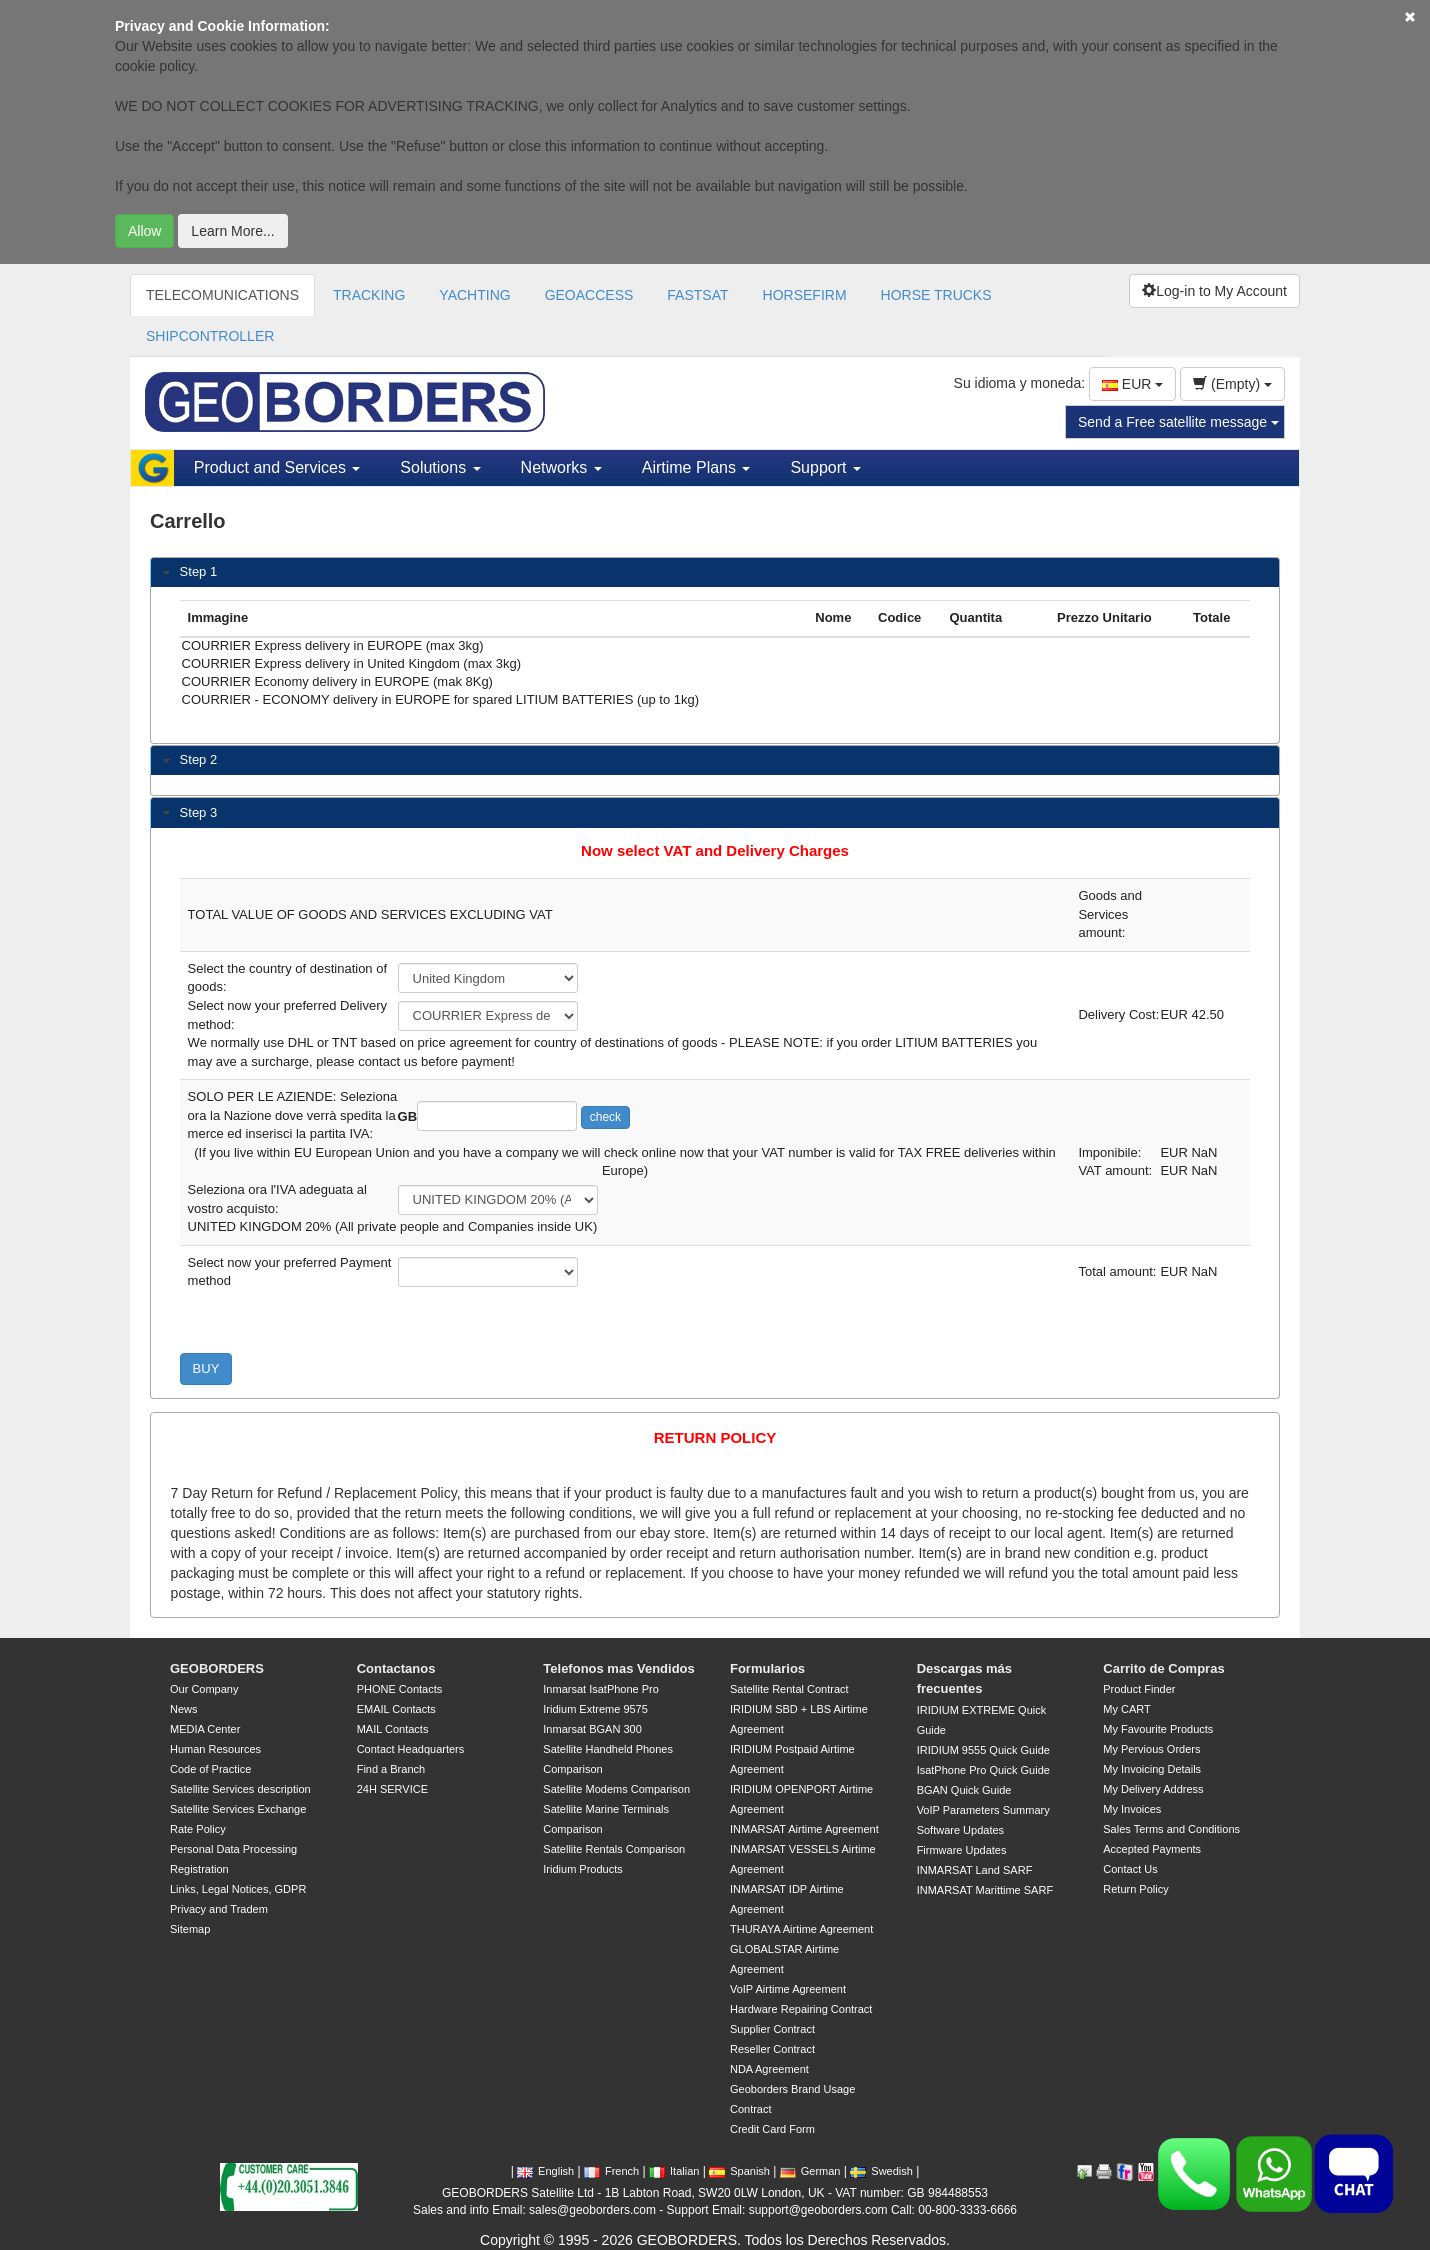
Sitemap (190, 1929)
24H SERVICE (392, 1789)
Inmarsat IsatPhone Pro (601, 1689)
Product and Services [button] (277, 467)
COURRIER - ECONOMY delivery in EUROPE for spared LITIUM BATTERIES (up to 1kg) (494, 701)
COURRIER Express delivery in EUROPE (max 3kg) (494, 647)
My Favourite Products (1158, 1729)
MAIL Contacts (393, 1729)
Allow (144, 231)
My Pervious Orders (1151, 1749)
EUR (1132, 384)
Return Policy (1135, 1889)
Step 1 (199, 571)
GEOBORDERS (217, 1668)
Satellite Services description (240, 1789)
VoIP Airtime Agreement (788, 1989)
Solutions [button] (440, 467)
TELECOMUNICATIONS (222, 295)
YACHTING (474, 295)
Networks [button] (561, 467)
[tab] (715, 573)
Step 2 (199, 759)
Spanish (739, 2171)
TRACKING (369, 295)
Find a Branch (391, 1769)
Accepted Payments (1152, 1849)
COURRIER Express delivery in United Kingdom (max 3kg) (494, 665)
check (605, 1117)
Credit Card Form (772, 2129)
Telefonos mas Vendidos (618, 1668)
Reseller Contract (772, 2049)
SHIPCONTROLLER (210, 336)
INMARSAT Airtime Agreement (804, 1829)
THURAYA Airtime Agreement (801, 1929)
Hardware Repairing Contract (801, 2009)
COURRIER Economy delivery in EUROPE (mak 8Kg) (494, 683)
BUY (206, 1368)
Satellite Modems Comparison (616, 1789)
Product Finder (1139, 1689)
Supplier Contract (772, 2029)
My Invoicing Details (1152, 1769)
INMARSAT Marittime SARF (985, 1890)
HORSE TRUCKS (936, 295)
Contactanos (396, 1668)
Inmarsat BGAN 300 (592, 1729)
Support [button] (825, 467)
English (545, 2171)
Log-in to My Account (1214, 291)
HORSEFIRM (805, 295)
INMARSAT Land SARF (975, 1870)
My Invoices (1132, 1809)
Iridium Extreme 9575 (595, 1709)
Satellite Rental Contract (789, 1689)
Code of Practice (210, 1769)
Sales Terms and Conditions (1171, 1829)
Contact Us (1130, 1869)
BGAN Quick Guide (964, 1790)
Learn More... (232, 231)
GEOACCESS (589, 295)
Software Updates (960, 1830)
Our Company (204, 1689)
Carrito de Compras (1163, 1668)
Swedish (881, 2171)
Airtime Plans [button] (696, 467)
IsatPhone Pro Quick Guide (983, 1770)
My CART (1126, 1709)
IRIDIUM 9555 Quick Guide (983, 1750)
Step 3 (199, 812)
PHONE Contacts (400, 1689)
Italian (674, 2171)
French (611, 2171)
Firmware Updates (962, 1850)
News (184, 1709)
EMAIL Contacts (396, 1709)
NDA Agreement (769, 2069)
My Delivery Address (1153, 1789)
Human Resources (215, 1749)
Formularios (767, 1668)
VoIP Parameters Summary (983, 1810)
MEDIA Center (205, 1729)
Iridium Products (582, 1869)
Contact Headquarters (411, 1749)
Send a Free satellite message (1178, 422)
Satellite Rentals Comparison (614, 1849)
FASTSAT (697, 295)
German (810, 2171)
